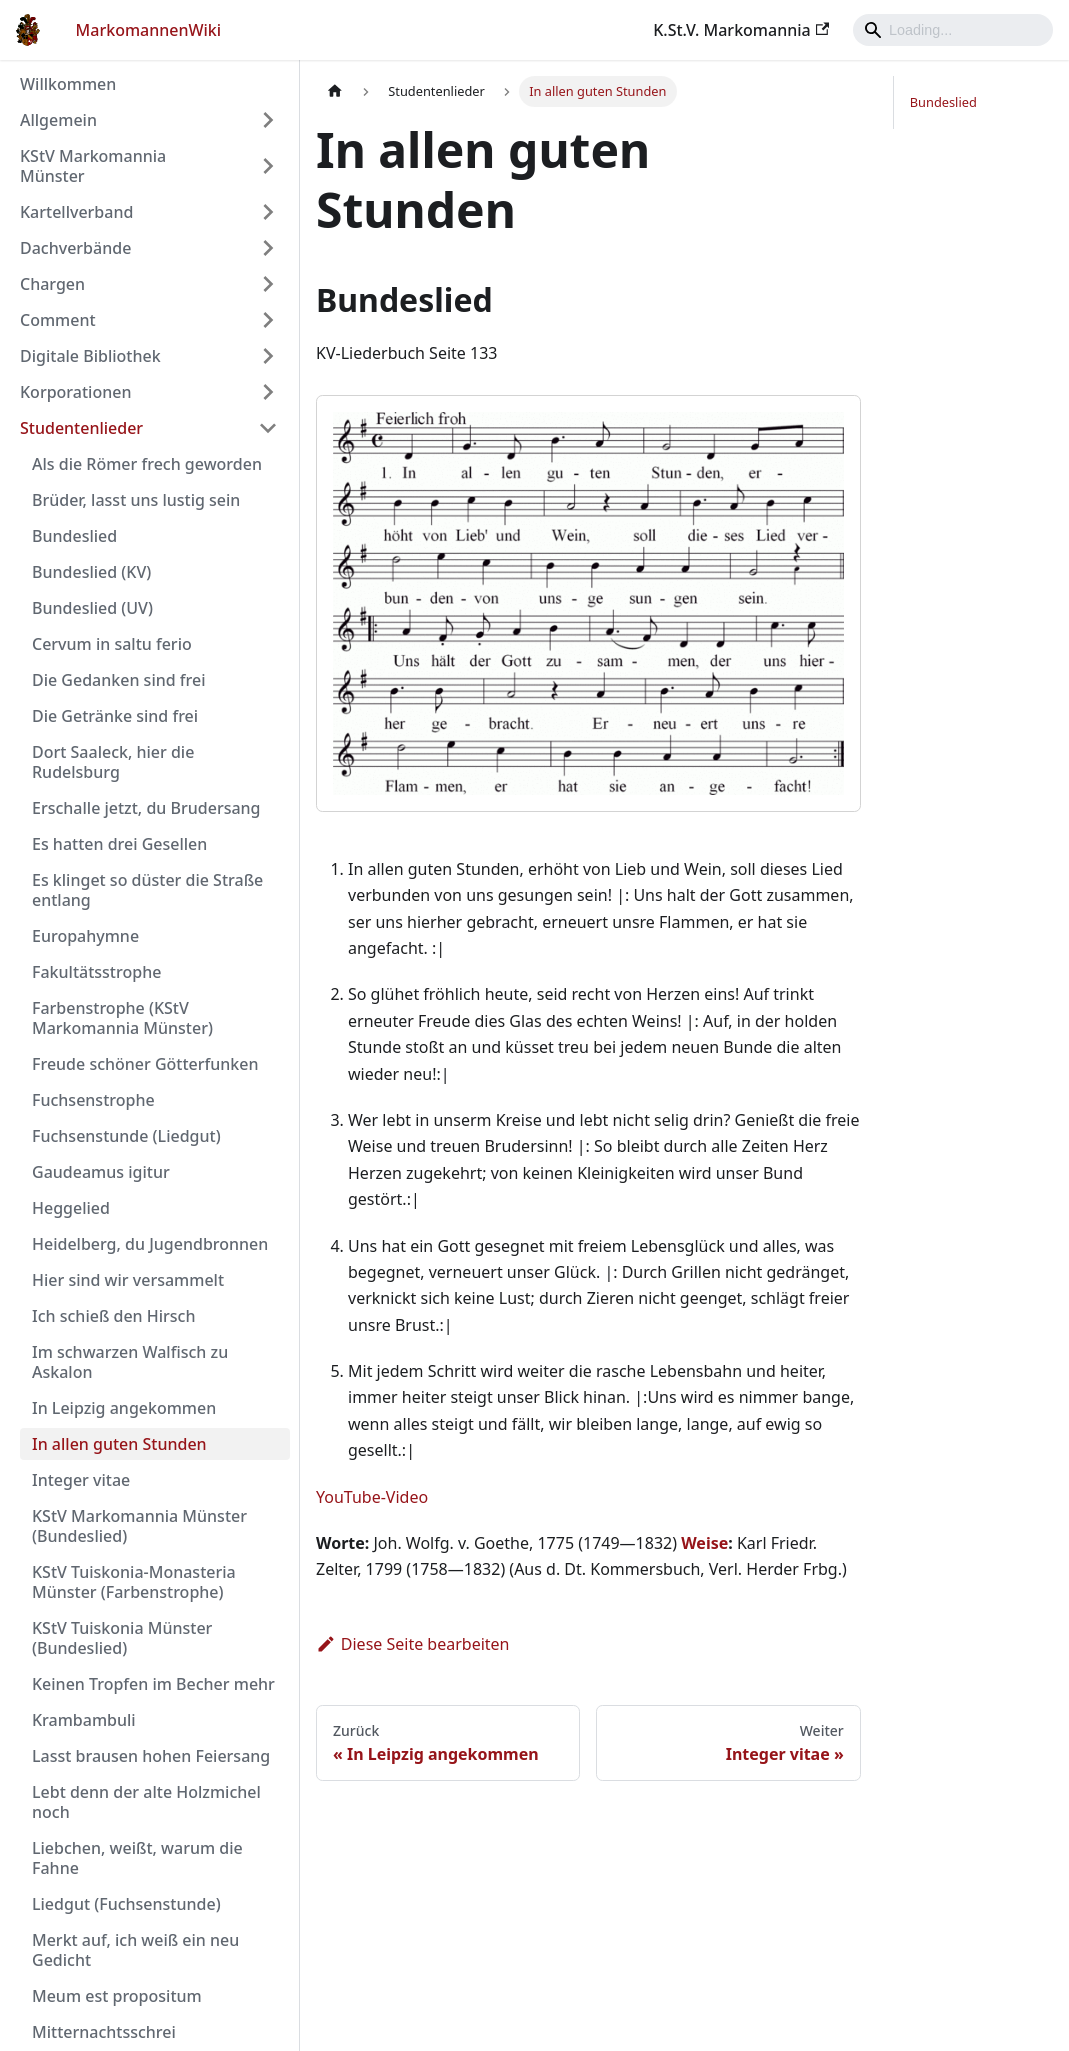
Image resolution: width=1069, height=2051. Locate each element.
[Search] (953, 30)
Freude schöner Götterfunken (145, 1064)
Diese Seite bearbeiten (413, 1644)
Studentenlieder (81, 428)
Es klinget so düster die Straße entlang (147, 890)
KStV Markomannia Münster (93, 166)
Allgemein (58, 120)
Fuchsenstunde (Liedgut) (126, 1136)
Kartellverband (76, 212)
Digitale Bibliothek (90, 356)
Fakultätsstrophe (96, 972)
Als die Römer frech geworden (147, 464)
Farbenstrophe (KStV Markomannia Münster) (122, 1018)
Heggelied (71, 1208)
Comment (58, 320)
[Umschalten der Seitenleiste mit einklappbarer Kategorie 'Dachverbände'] (268, 248)
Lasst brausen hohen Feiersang (151, 1756)
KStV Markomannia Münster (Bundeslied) (139, 1526)
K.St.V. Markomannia (741, 30)
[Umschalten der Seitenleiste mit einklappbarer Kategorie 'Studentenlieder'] (268, 428)
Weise (704, 1543)
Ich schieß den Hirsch (114, 1316)
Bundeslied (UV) (92, 608)
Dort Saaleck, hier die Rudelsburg (113, 762)
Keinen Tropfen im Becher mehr (153, 1684)
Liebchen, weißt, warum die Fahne (137, 1858)
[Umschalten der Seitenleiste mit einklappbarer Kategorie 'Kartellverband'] (268, 212)
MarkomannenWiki (149, 30)
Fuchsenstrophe (93, 1100)
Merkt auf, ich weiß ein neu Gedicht (135, 1950)
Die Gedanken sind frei (118, 680)
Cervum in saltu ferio (112, 644)
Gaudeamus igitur (101, 1172)
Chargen (52, 284)
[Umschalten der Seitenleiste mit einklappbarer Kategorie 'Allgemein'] (268, 120)
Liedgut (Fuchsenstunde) (126, 1904)
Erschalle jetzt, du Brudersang (146, 808)
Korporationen (75, 392)
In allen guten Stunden (119, 1444)
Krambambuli (84, 1720)
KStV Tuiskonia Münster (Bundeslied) (122, 1638)
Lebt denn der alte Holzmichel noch (146, 1802)
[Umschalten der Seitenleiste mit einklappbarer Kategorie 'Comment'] (268, 320)
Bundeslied (74, 536)
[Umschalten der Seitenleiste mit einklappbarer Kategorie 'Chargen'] (268, 284)
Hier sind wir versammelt (128, 1280)
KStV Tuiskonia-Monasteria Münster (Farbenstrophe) (134, 1582)
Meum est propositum (117, 1996)
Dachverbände (75, 248)
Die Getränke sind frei (115, 716)
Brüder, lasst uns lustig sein (136, 500)
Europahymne (85, 936)
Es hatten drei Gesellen (119, 844)
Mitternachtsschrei (104, 2032)
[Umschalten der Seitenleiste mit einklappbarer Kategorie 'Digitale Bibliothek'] (268, 356)
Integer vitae (81, 1480)
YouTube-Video (372, 1497)
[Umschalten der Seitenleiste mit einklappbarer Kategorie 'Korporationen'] (268, 392)
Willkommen (68, 84)
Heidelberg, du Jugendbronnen (150, 1244)
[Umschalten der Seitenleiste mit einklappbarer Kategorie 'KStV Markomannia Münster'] (268, 166)
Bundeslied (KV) (91, 572)
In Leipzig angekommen (124, 1408)
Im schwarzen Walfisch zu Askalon (130, 1362)
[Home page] (335, 91)
